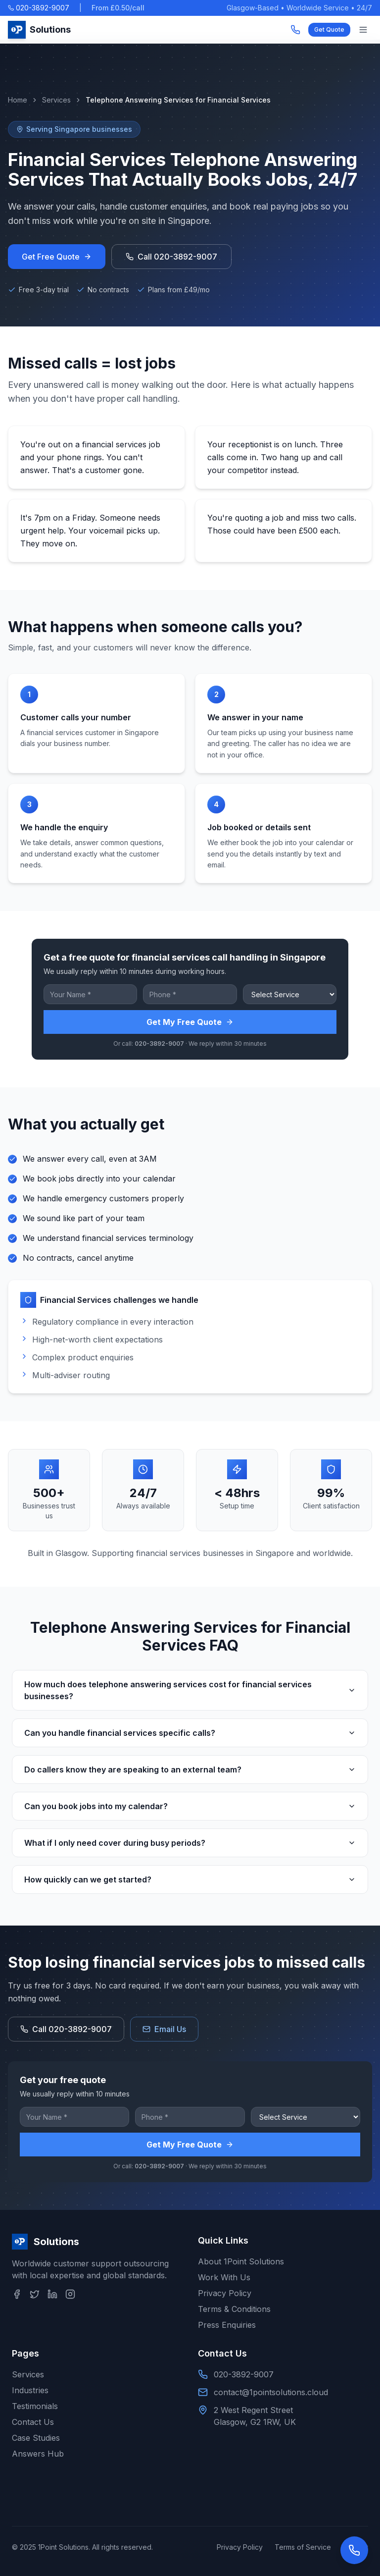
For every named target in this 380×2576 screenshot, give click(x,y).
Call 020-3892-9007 (171, 257)
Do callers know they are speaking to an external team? (190, 1769)
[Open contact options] (354, 2550)
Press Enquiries (227, 2325)
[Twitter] (35, 2294)
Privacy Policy (224, 2293)
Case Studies (36, 2438)
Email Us (164, 2029)
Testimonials (35, 2406)
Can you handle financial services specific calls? (190, 1733)
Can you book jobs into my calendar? (190, 1806)
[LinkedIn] (52, 2294)
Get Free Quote (57, 257)
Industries (30, 2390)
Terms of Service (303, 2547)
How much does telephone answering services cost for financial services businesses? (190, 1690)
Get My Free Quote (190, 1022)
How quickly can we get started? (190, 1879)
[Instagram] (70, 2294)
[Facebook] (17, 2294)
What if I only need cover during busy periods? (190, 1843)
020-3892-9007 (38, 7)
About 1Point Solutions (241, 2261)
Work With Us (224, 2277)
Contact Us (33, 2422)
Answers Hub (38, 2454)
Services (56, 100)
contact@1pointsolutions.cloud (271, 2392)
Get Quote (329, 29)
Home (17, 100)
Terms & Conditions (234, 2309)
